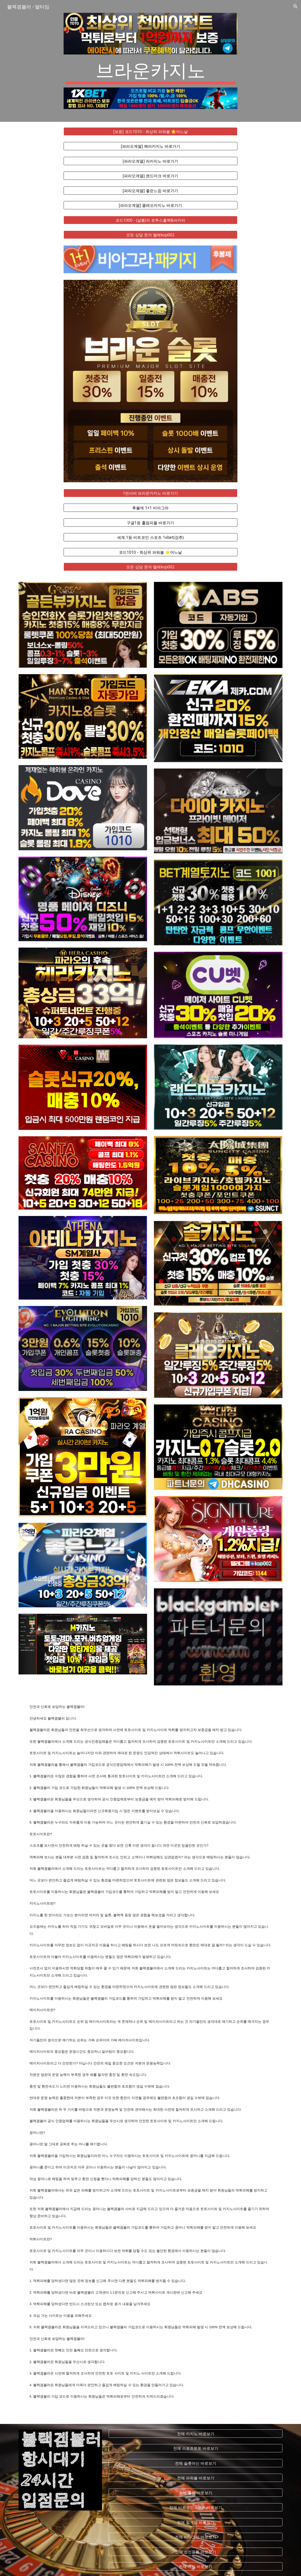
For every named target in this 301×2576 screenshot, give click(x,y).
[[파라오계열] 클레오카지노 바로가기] (150, 205)
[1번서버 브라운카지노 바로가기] (150, 492)
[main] (150, 71)
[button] (295, 6)
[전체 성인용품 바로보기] (195, 2551)
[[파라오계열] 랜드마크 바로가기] (150, 175)
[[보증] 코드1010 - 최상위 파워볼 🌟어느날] (150, 131)
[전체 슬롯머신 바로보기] (195, 2463)
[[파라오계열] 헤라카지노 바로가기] (150, 146)
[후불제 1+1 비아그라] (150, 507)
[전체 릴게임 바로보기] (195, 2522)
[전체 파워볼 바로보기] (195, 2477)
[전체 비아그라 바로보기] (195, 2536)
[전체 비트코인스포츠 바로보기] (195, 2507)
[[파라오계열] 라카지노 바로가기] (150, 160)
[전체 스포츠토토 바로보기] (195, 2448)
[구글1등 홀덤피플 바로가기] (150, 522)
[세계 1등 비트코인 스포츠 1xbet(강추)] (150, 537)
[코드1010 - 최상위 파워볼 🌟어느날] (150, 552)
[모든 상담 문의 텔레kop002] (150, 234)
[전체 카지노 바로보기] (195, 2433)
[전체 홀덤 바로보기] (195, 2492)
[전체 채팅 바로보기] (195, 2566)
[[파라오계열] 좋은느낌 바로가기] (150, 190)
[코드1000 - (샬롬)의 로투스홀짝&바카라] (150, 219)
